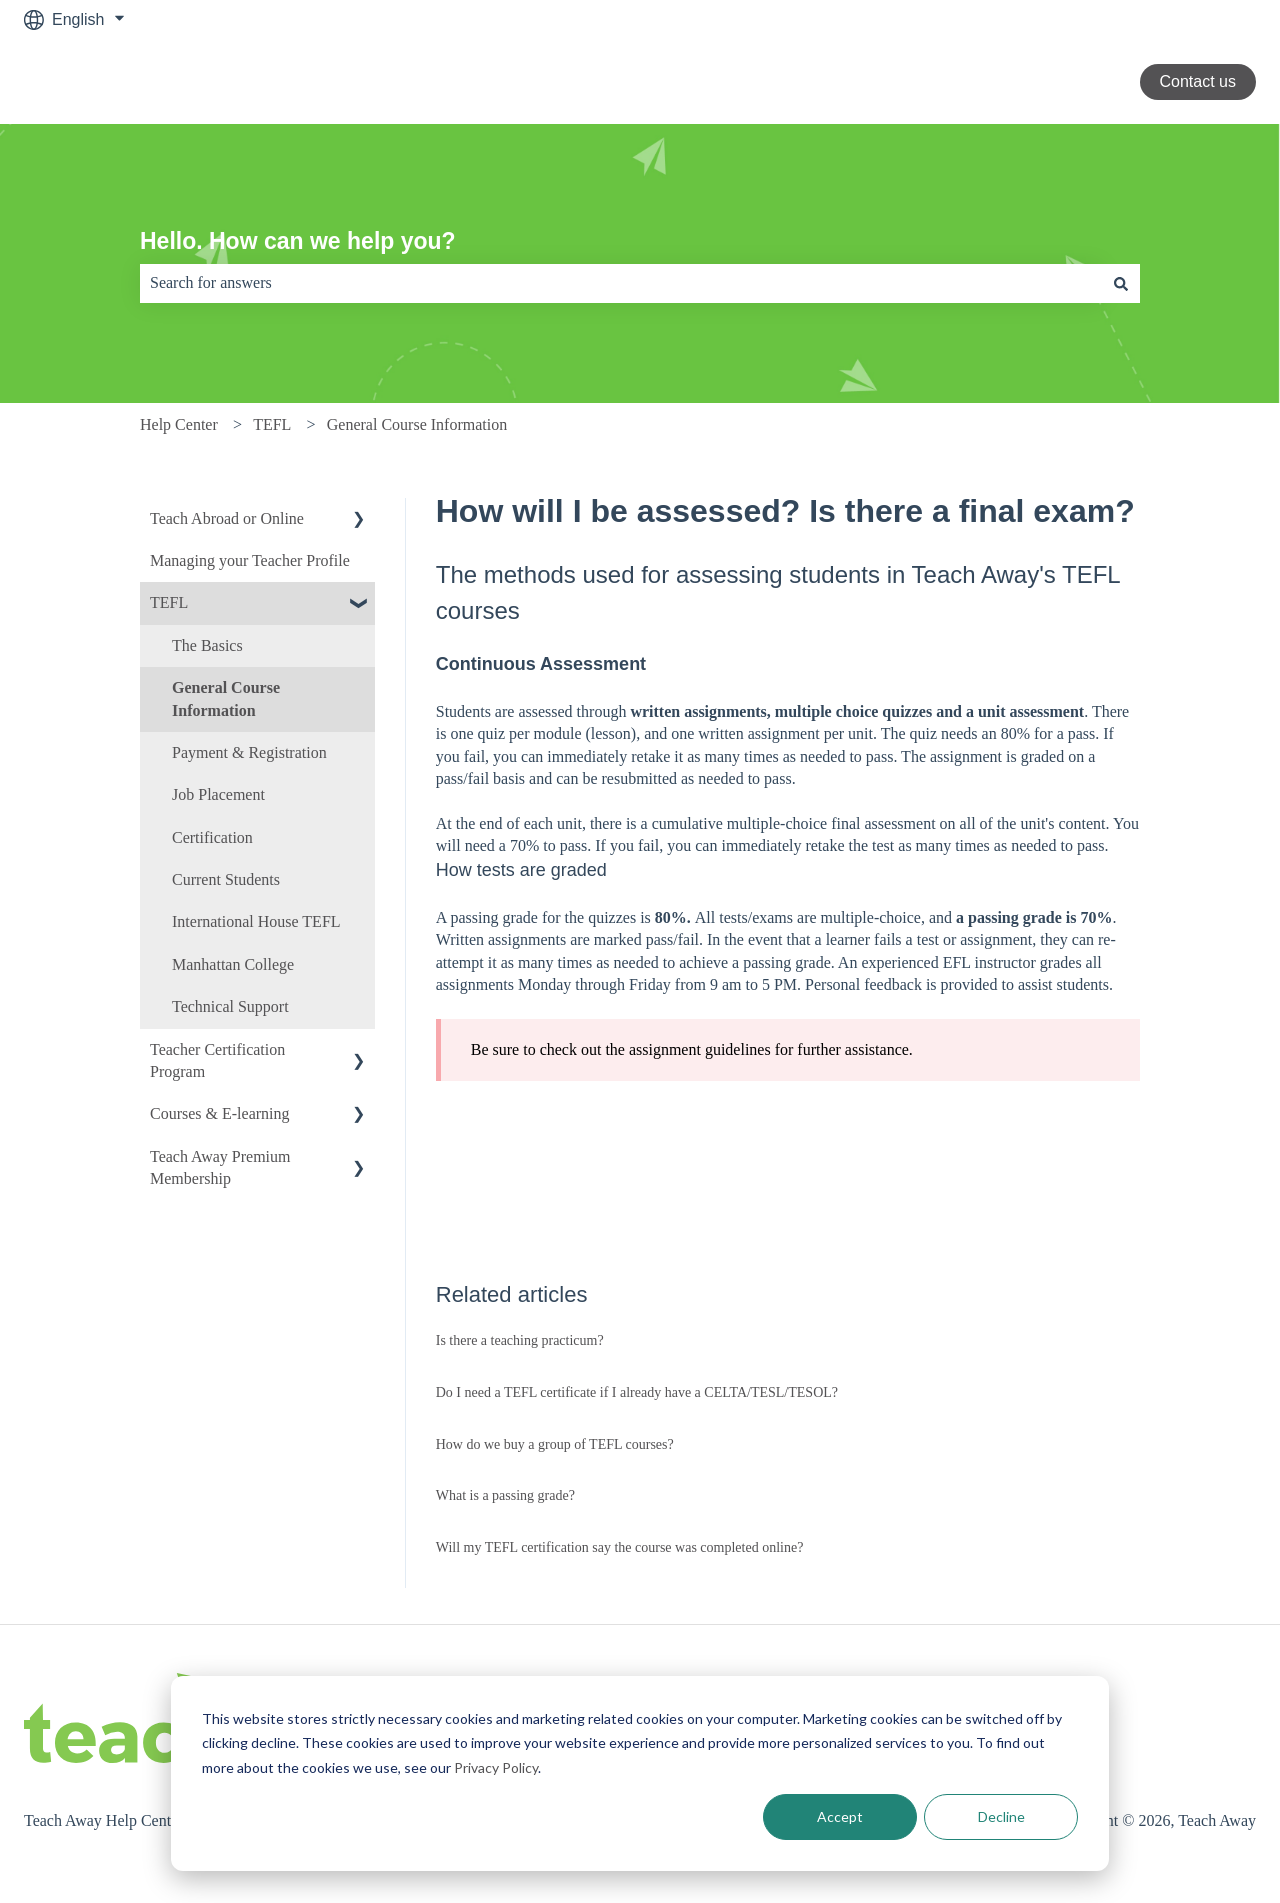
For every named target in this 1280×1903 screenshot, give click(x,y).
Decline (1001, 1816)
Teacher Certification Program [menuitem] (217, 1060)
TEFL (272, 424)
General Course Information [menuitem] (226, 698)
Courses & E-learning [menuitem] (220, 1113)
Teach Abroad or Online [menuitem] (227, 518)
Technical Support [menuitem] (230, 1006)
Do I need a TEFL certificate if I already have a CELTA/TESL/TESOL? (637, 1392)
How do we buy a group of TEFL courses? (555, 1444)
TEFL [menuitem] (169, 602)
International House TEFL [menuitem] (256, 921)
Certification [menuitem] (212, 837)
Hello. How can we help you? (298, 241)
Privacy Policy (496, 1767)
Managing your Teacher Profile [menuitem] (250, 560)
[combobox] (621, 283)
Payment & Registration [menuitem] (249, 752)
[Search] (1121, 283)
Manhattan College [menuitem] (233, 964)
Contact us (1198, 81)
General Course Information (417, 424)
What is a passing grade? (505, 1495)
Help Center (179, 424)
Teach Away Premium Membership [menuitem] (220, 1167)
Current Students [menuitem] (226, 879)
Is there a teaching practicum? (520, 1340)
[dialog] (640, 1773)
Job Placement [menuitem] (218, 794)
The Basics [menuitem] (207, 645)
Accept (840, 1816)
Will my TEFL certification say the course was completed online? (620, 1547)
